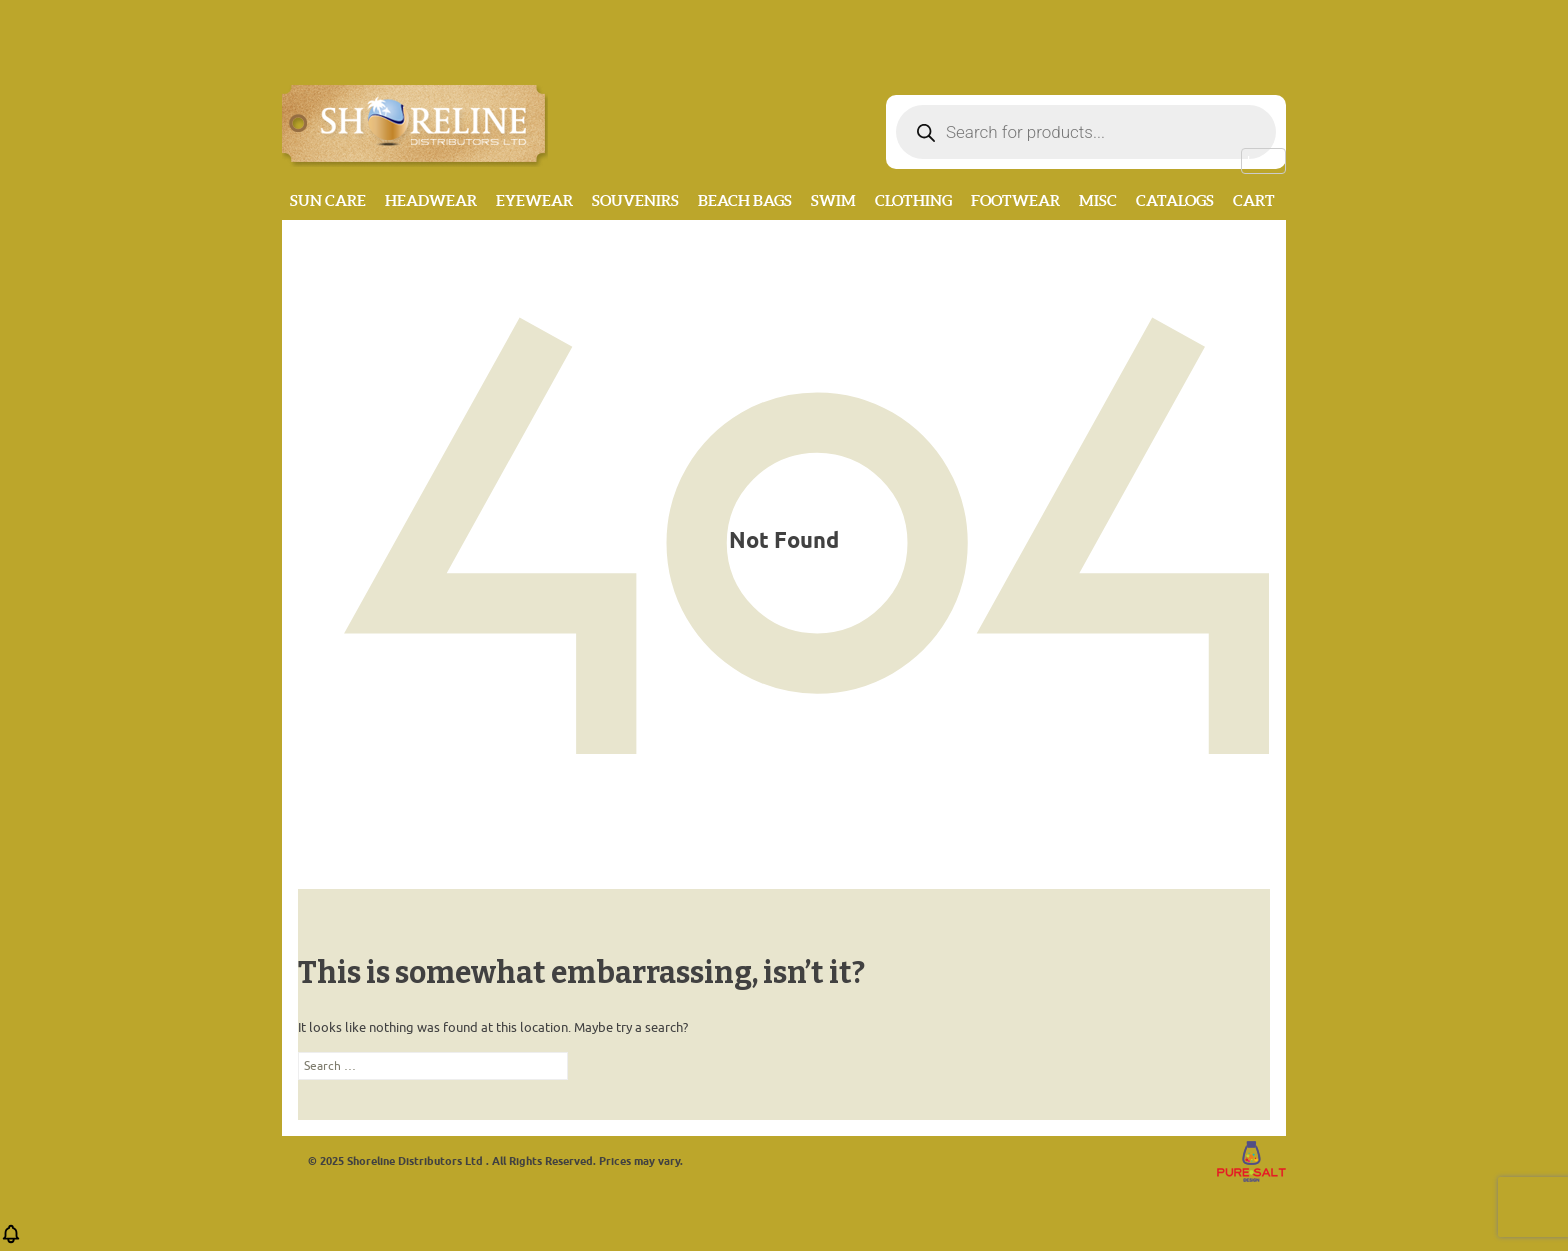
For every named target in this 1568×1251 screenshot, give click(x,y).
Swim (833, 200)
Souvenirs (635, 200)
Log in (1263, 161)
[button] (11, 1240)
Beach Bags (745, 200)
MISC (1098, 200)
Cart (1254, 200)
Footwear (1015, 200)
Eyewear (534, 200)
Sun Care (328, 200)
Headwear (431, 200)
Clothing (913, 200)
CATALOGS (1175, 200)
